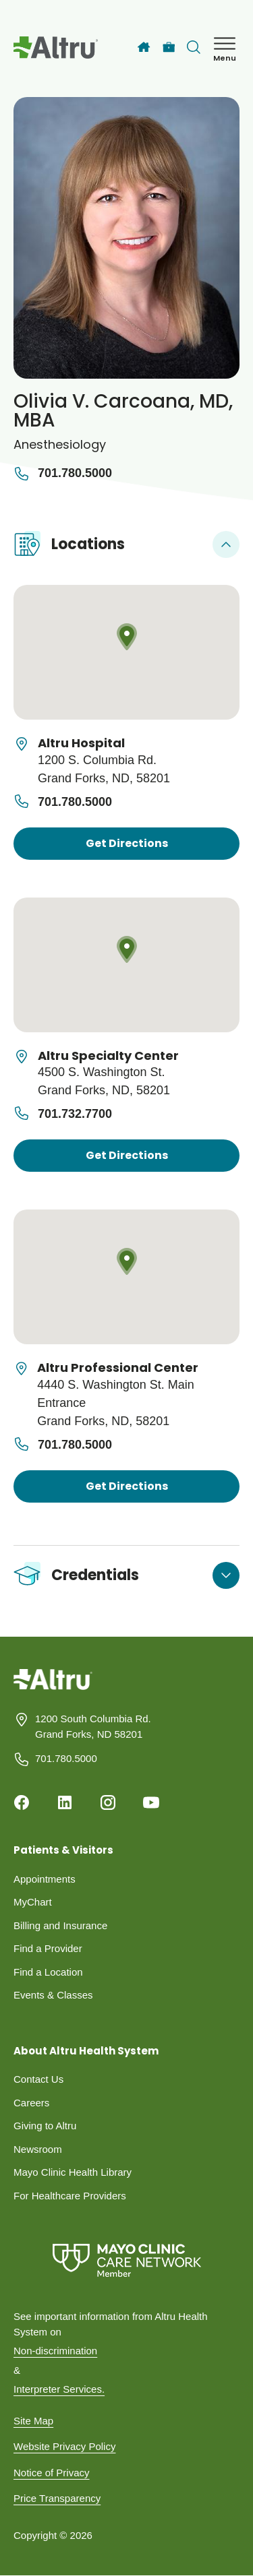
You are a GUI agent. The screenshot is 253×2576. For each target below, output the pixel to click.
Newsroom (37, 2149)
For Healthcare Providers (69, 2195)
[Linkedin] (65, 1802)
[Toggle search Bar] (193, 47)
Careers (31, 2102)
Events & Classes (53, 1995)
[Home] (143, 47)
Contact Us (38, 2079)
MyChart (32, 1902)
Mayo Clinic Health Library (72, 2172)
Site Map (33, 2420)
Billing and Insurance (60, 1925)
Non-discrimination (55, 2350)
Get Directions (127, 843)
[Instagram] (108, 1802)
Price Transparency (57, 2498)
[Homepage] (52, 1689)
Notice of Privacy (51, 2472)
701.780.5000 (62, 474)
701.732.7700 (75, 1114)
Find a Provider (47, 1948)
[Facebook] (21, 1802)
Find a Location (48, 1972)
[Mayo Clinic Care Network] (126, 2260)
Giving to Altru (44, 2125)
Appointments (44, 1879)
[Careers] (169, 47)
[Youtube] (151, 1802)
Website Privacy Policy (64, 2446)
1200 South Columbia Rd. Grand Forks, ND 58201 (93, 1726)
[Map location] (126, 652)
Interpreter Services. (59, 2389)
